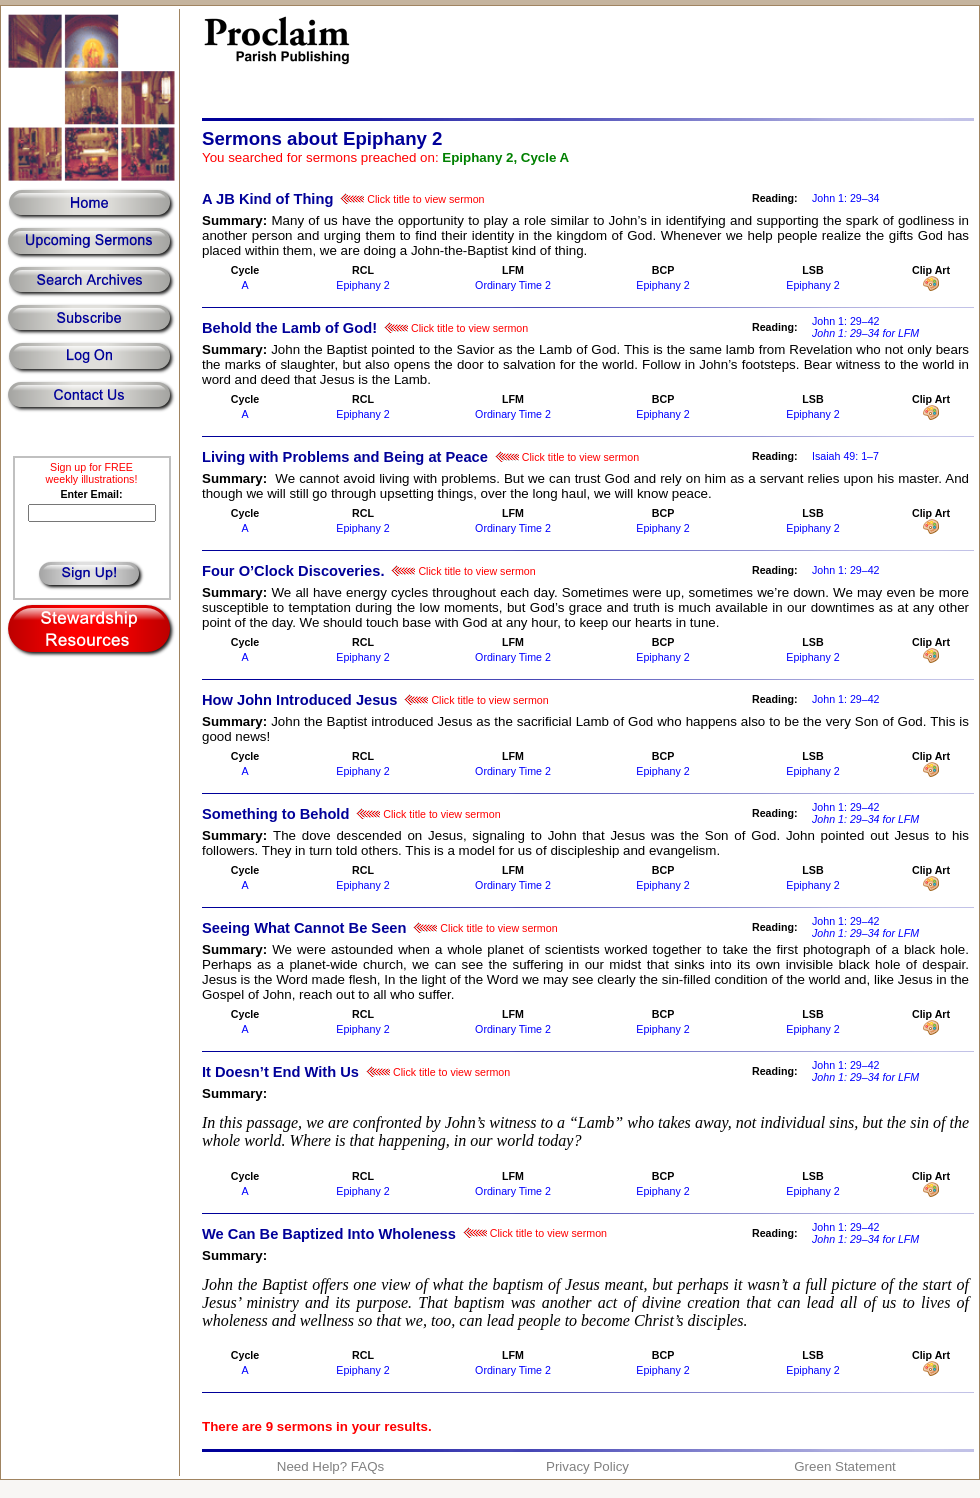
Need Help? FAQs (330, 1466)
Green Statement (845, 1466)
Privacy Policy (587, 1466)
